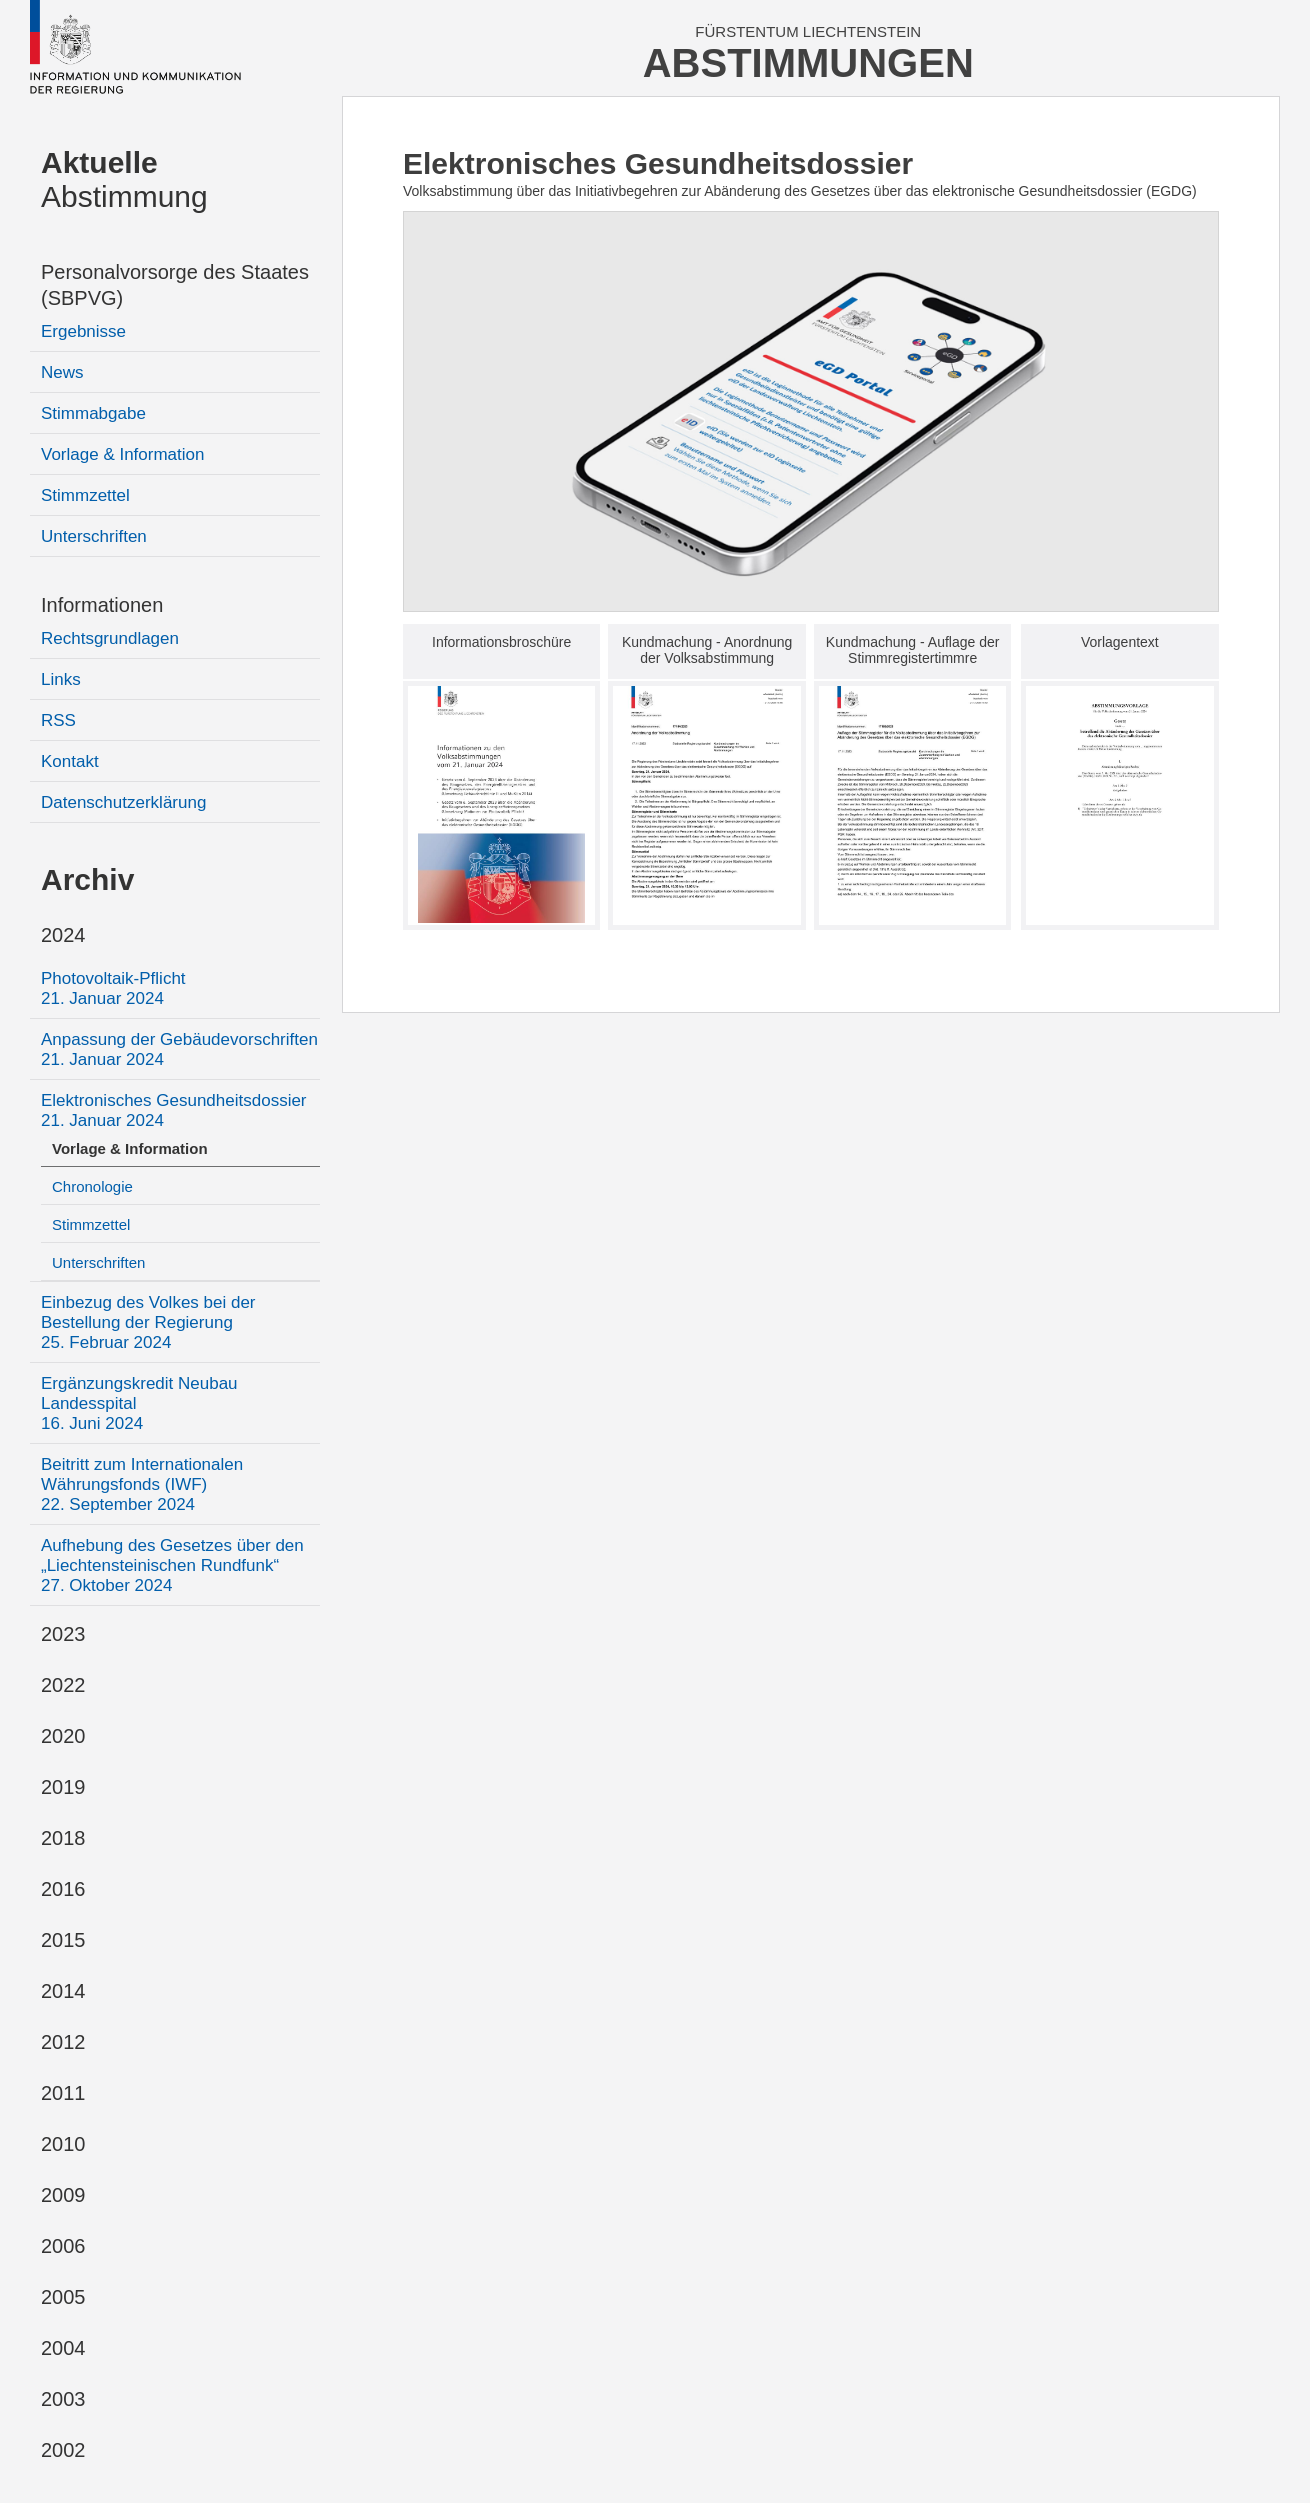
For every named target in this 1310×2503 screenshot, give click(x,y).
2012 (63, 2042)
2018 (63, 1838)
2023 (63, 1634)
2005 (63, 2297)
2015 (63, 1940)
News (62, 372)
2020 (63, 1736)
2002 (63, 2450)
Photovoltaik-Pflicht (113, 988)
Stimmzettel (85, 495)
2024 (63, 935)
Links (61, 679)
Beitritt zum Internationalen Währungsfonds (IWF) (142, 1484)
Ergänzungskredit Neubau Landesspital (139, 1403)
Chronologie (92, 1186)
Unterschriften (94, 536)
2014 (63, 1991)
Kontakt (70, 761)
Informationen (102, 605)
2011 (63, 2093)
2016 (63, 1889)
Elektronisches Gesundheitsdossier (174, 1110)
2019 (63, 1787)
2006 (63, 2246)
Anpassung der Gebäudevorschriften (179, 1049)
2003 (63, 2399)
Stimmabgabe (93, 413)
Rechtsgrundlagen (110, 638)
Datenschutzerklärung (123, 802)
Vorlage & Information (122, 454)
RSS (58, 720)
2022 (63, 1685)
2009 (63, 2195)
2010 (63, 2144)
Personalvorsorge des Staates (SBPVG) (175, 285)
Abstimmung (124, 179)
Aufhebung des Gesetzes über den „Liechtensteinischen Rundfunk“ (172, 1565)
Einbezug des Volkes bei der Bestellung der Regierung (148, 1322)
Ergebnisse (83, 331)
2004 (63, 2348)
